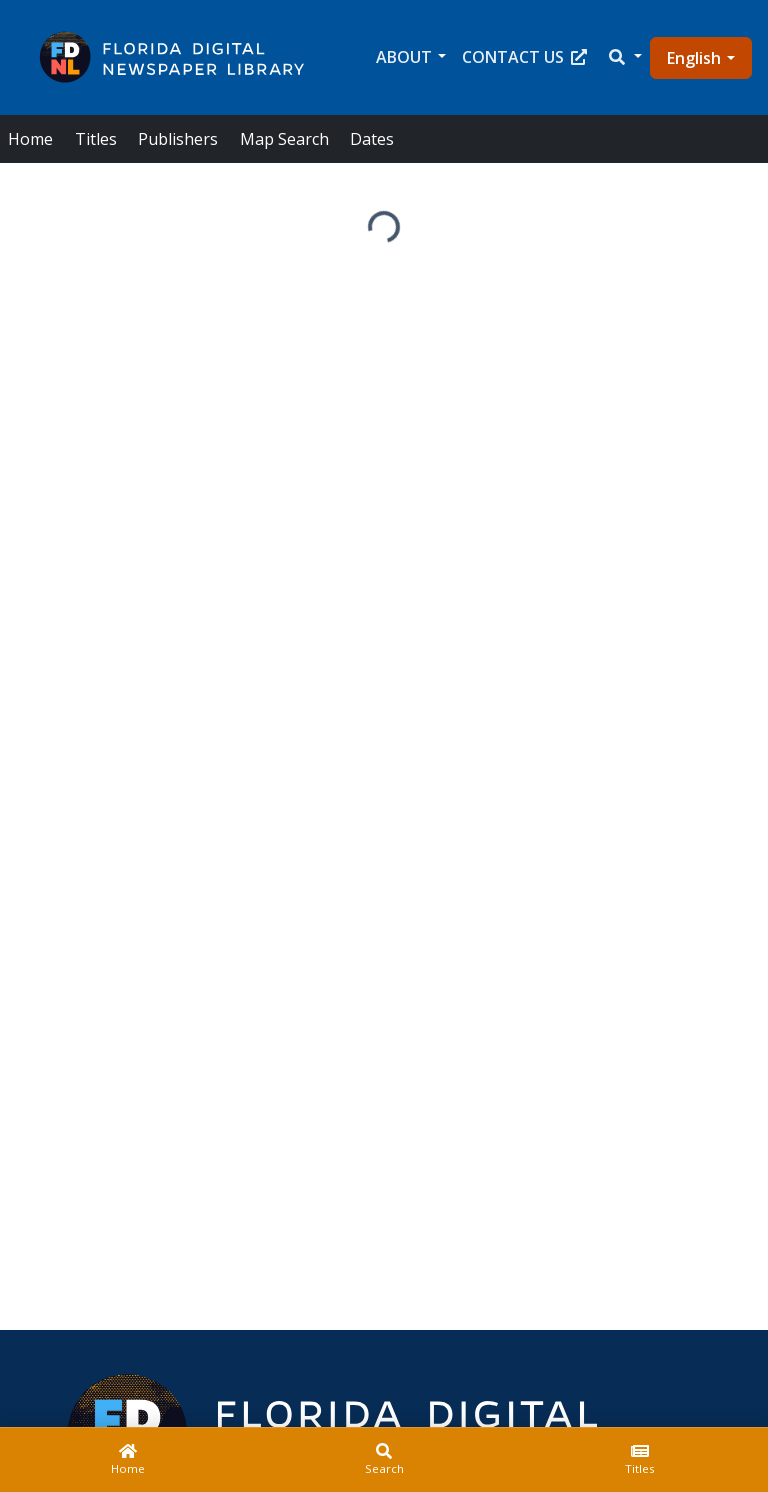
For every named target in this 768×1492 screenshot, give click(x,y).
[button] (624, 57)
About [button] (404, 57)
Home (30, 139)
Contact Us (524, 57)
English (694, 58)
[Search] (384, 1460)
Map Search (284, 139)
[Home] (128, 1460)
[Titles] (640, 1460)
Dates (372, 139)
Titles (96, 139)
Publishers (178, 139)
